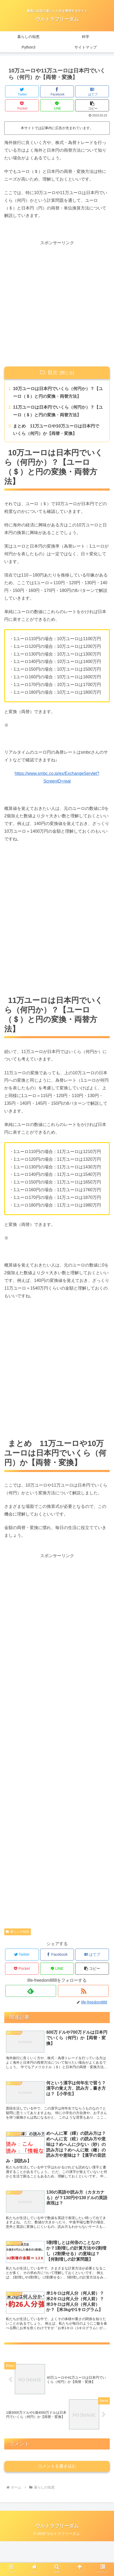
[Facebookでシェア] (57, 91)
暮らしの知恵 (17, 1931)
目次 (53, 372)
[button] (92, 105)
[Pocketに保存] (22, 105)
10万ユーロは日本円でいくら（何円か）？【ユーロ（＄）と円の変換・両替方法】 (58, 392)
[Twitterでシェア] (22, 91)
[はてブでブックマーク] (92, 91)
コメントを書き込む (57, 2501)
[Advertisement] (57, 304)
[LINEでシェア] (57, 105)
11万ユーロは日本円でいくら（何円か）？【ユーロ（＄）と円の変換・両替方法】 (58, 411)
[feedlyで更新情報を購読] (30, 1991)
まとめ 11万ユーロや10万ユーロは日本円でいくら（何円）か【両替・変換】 (56, 430)
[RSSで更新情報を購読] (83, 1991)
